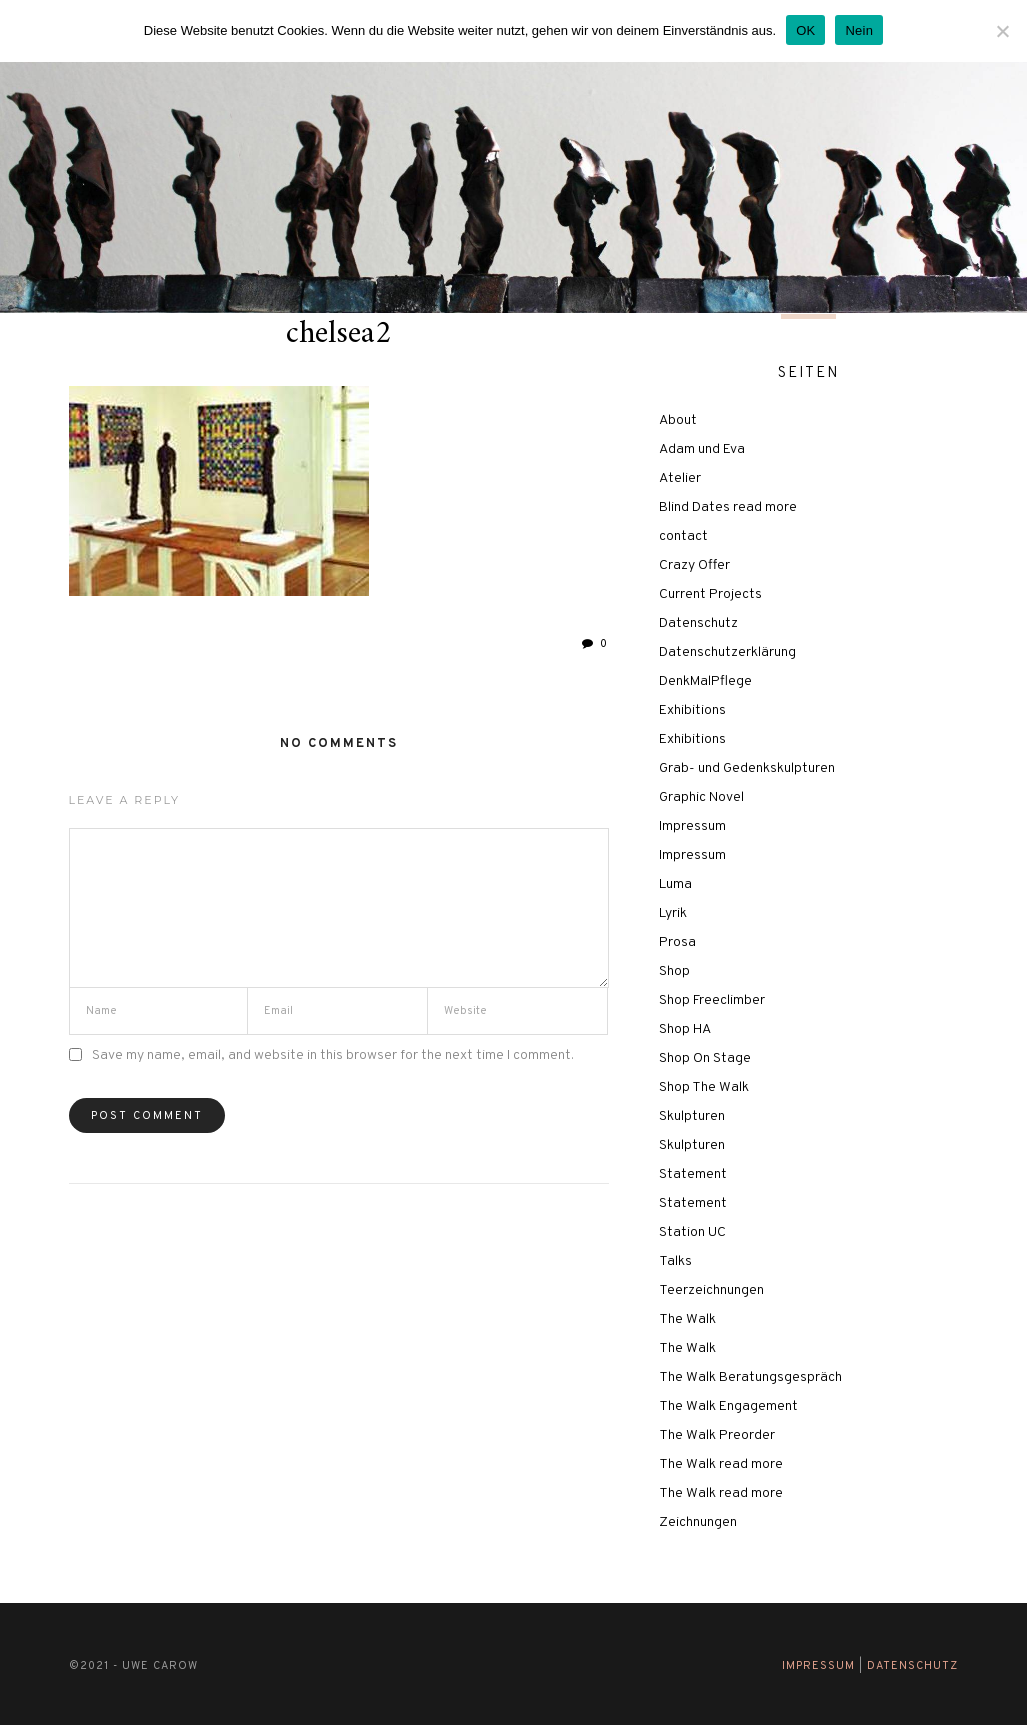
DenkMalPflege (705, 681)
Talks (675, 1261)
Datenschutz (698, 623)
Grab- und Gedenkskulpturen (747, 768)
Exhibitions (692, 710)
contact (683, 536)
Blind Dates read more (728, 507)
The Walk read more (721, 1464)
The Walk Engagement (728, 1406)
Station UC (692, 1232)
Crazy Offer (694, 565)
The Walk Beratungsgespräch (750, 1377)
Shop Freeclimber (712, 1000)
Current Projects (710, 594)
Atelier (680, 478)
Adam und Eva (702, 449)
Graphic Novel (701, 797)
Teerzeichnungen (711, 1290)
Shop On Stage (705, 1058)
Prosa (677, 942)
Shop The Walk (704, 1087)
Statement (693, 1174)
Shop (674, 971)
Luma (675, 884)
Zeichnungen (698, 1522)
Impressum (692, 826)
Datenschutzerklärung (727, 652)
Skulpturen (692, 1116)
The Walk (687, 1319)
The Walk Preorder (717, 1435)
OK (805, 30)
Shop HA (685, 1029)
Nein (859, 30)
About (678, 420)
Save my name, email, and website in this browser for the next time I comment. (333, 1055)
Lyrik (673, 913)
